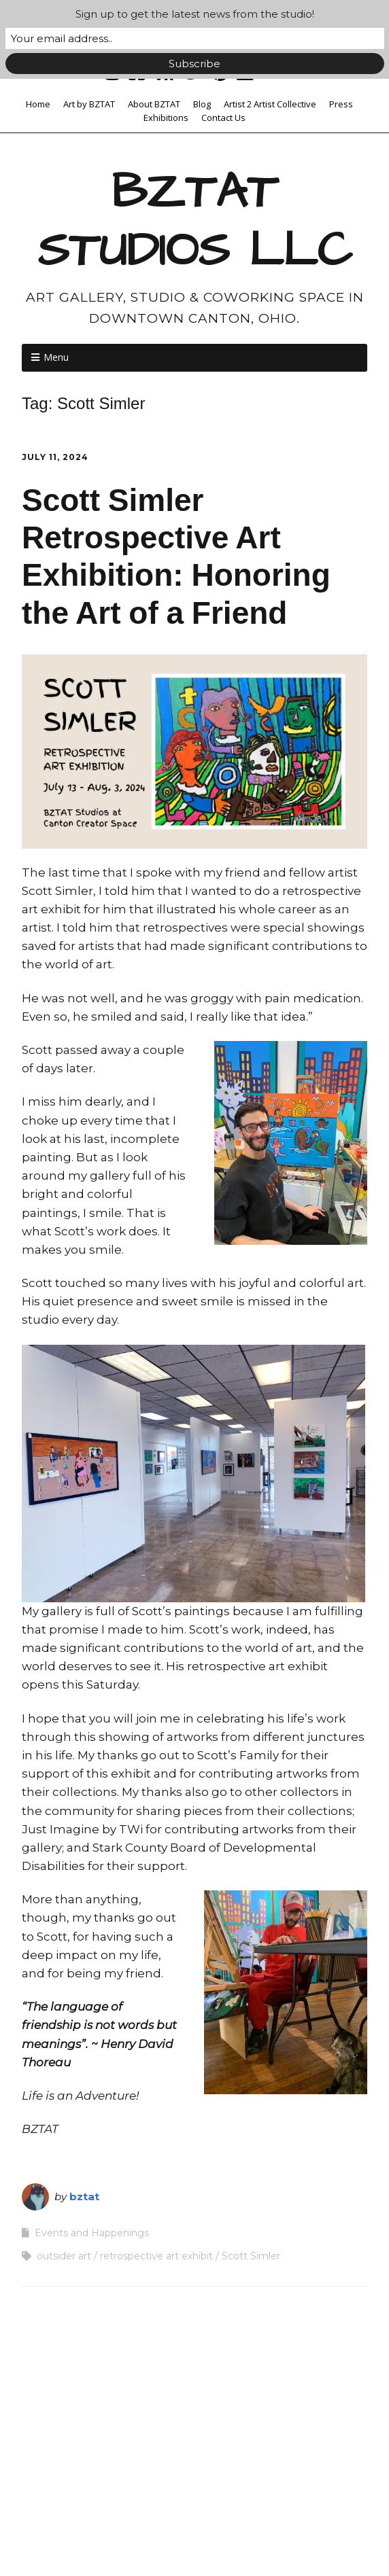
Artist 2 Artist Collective (270, 104)
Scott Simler (251, 2256)
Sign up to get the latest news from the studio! (194, 13)
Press (341, 104)
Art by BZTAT (89, 104)
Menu (56, 357)
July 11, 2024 (55, 457)
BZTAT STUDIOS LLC (194, 221)
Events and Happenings (92, 2233)
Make (126, 2540)
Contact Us (223, 117)
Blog (202, 104)
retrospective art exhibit (156, 2256)
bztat (84, 2196)
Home (38, 104)
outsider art (64, 2256)
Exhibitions (165, 117)
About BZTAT (154, 104)
